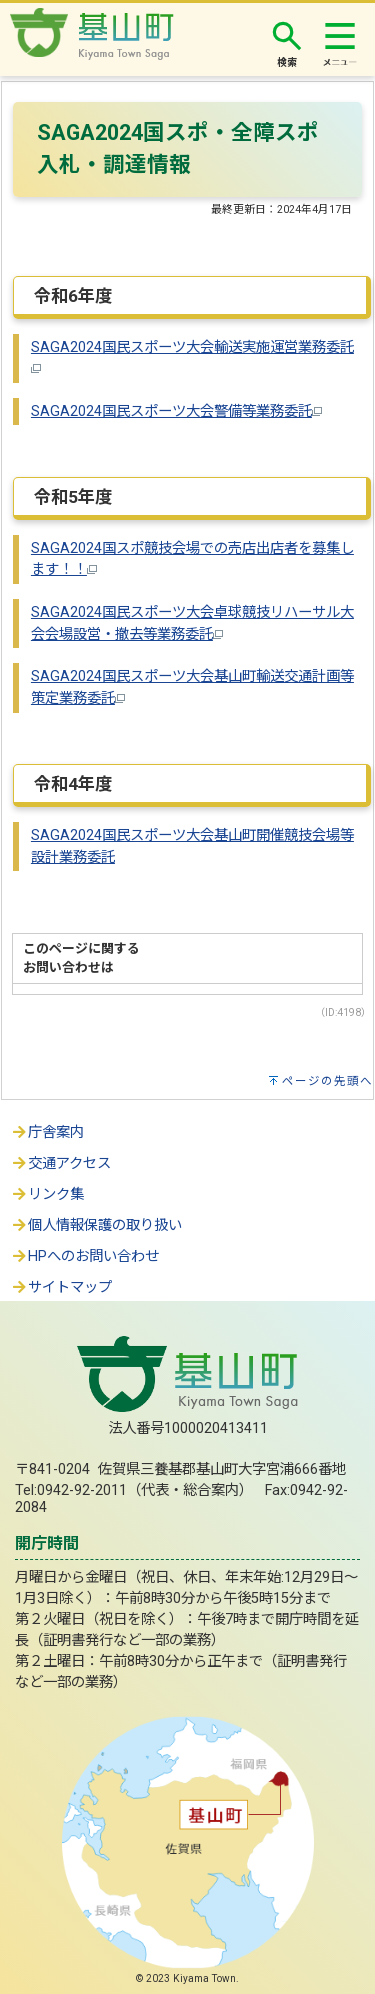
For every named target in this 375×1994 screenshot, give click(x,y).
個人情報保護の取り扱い (96, 1225)
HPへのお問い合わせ (84, 1256)
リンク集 (47, 1194)
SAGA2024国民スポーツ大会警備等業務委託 (176, 411)
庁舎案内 (47, 1132)
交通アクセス (60, 1163)
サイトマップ (61, 1287)
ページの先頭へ (327, 1081)
